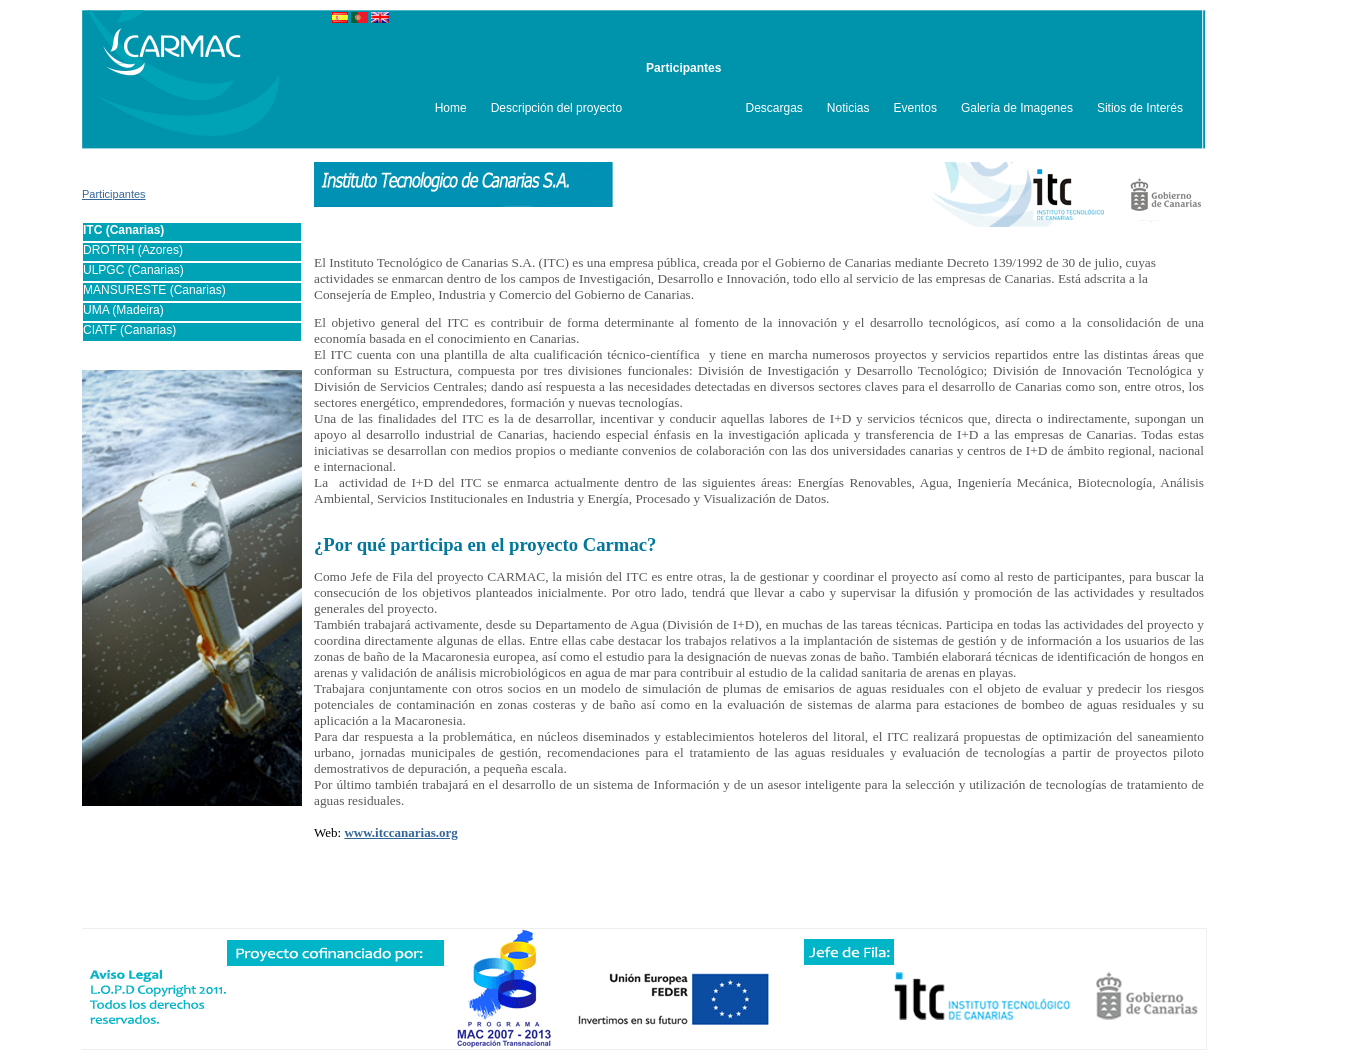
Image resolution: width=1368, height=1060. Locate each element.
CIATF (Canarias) (129, 330)
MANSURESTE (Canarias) (154, 290)
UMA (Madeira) (123, 310)
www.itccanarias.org (400, 832)
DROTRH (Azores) (133, 250)
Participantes (114, 194)
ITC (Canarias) (123, 230)
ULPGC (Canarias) (133, 270)
